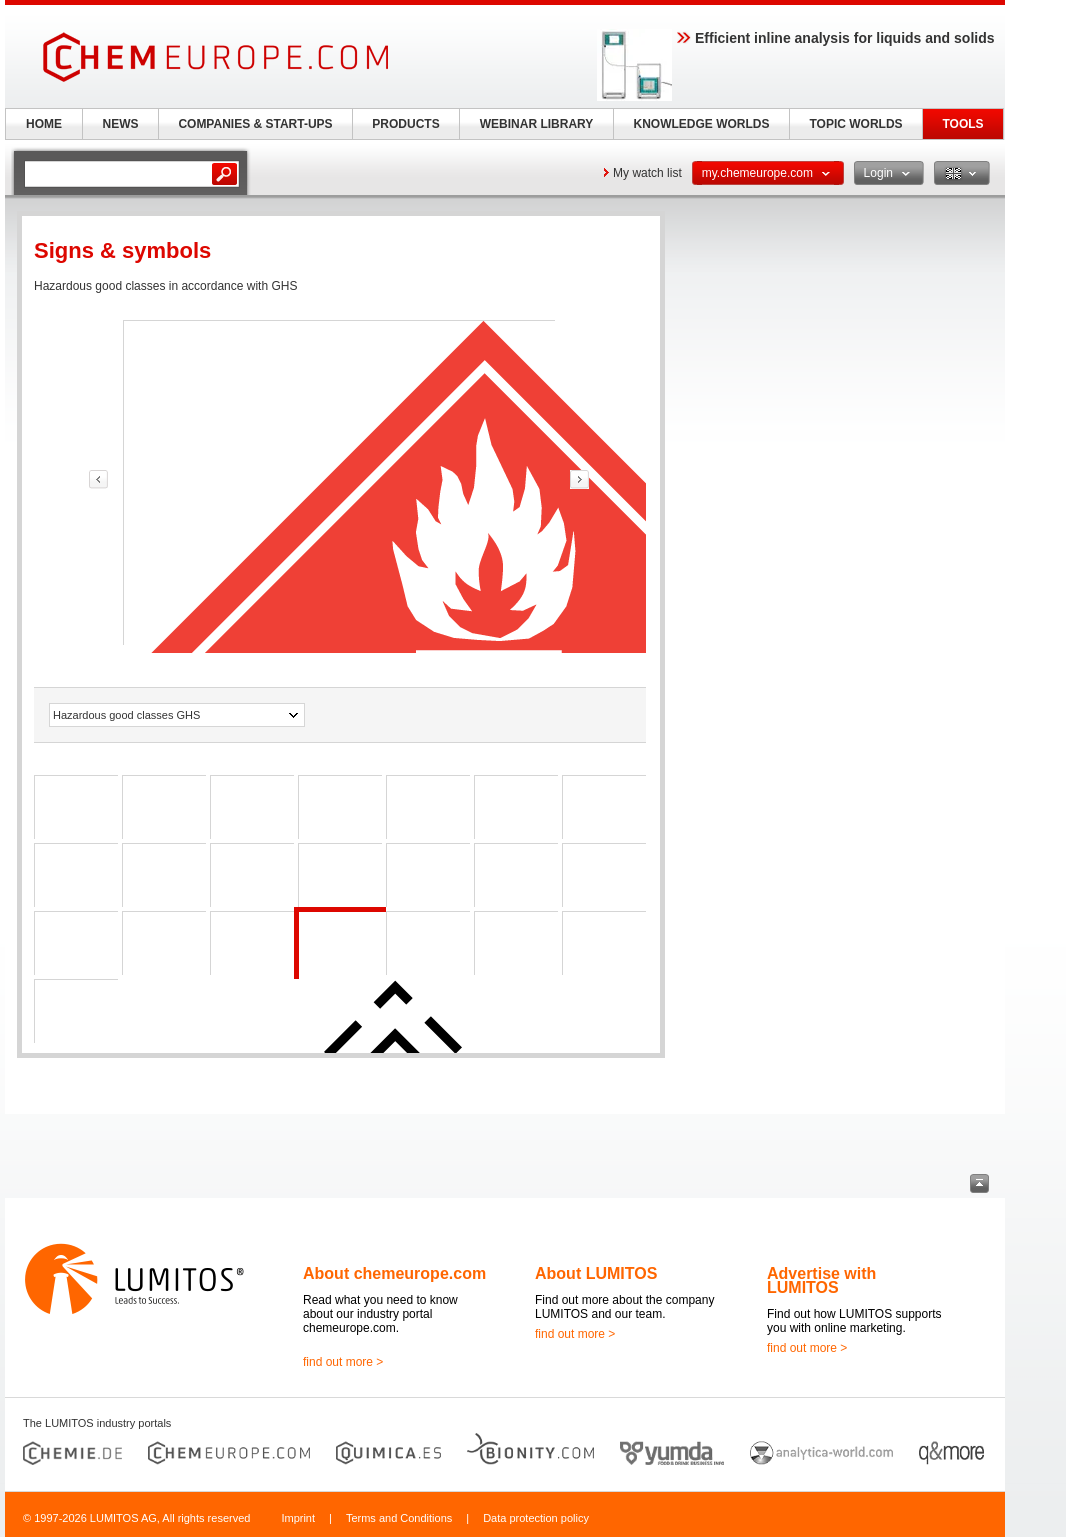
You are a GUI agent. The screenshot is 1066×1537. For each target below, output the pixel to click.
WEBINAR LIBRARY (537, 124)
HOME (44, 124)
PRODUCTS (405, 124)
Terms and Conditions (399, 1518)
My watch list (647, 173)
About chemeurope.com (394, 1273)
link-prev (98, 479)
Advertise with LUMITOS (821, 1280)
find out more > (343, 1362)
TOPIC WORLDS (855, 124)
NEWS (121, 124)
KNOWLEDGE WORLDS (702, 124)
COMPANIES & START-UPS (255, 124)
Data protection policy (536, 1518)
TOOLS (962, 124)
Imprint (298, 1518)
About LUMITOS (596, 1273)
